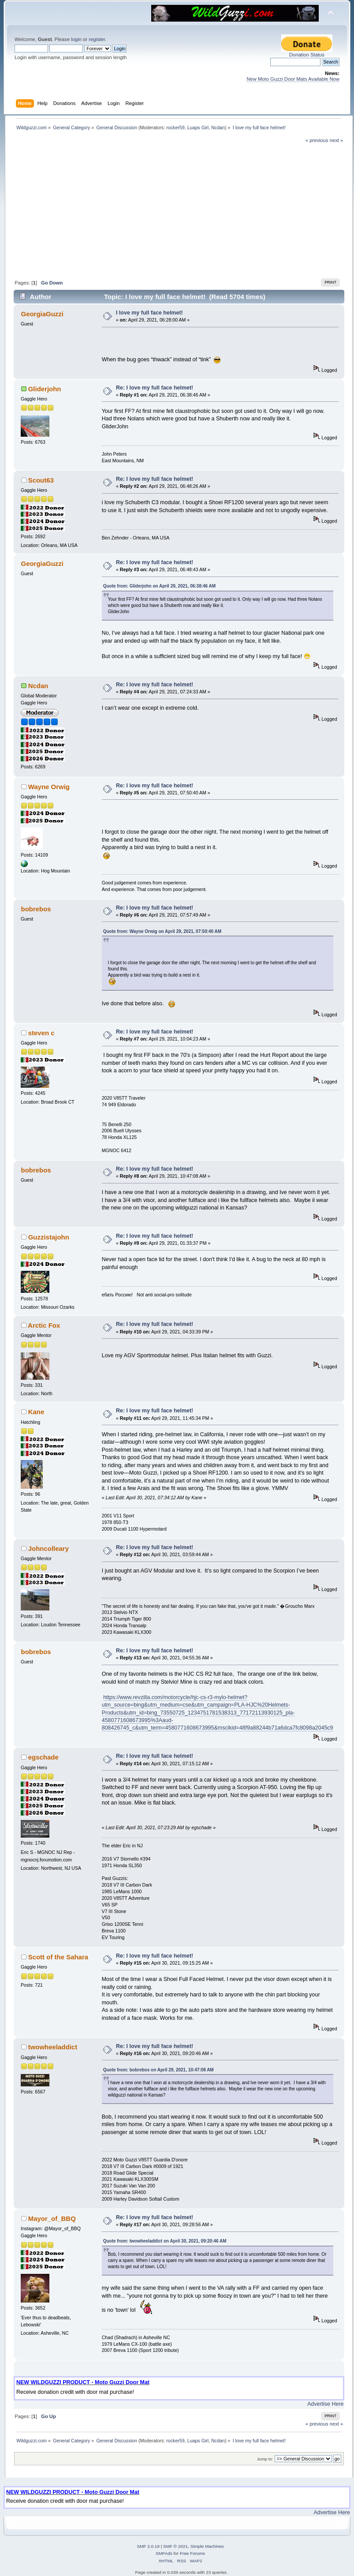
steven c (41, 1033)
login (76, 39)
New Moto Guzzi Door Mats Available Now (292, 79)
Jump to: (265, 2458)
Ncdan (218, 127)
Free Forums (192, 2553)
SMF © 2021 (175, 2546)
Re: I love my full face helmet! (154, 388)
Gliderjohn (44, 389)
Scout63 (41, 480)
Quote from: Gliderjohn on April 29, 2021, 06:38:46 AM (159, 586)
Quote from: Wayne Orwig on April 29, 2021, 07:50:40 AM (162, 931)
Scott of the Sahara (58, 1957)
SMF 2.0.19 (148, 2546)
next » (336, 140)
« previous (317, 140)
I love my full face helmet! (149, 313)
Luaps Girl (198, 127)
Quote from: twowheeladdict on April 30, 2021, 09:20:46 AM (165, 2241)
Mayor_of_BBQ (52, 2218)
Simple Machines (207, 2546)
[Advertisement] (179, 210)
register (97, 39)
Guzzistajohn (48, 1237)
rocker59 (175, 127)
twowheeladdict (52, 2047)
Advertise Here (325, 2404)
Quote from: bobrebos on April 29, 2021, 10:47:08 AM (158, 2069)
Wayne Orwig (49, 786)
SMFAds (164, 2553)
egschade (43, 1757)
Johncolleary (48, 1548)
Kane (36, 1411)
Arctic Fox (44, 1325)
